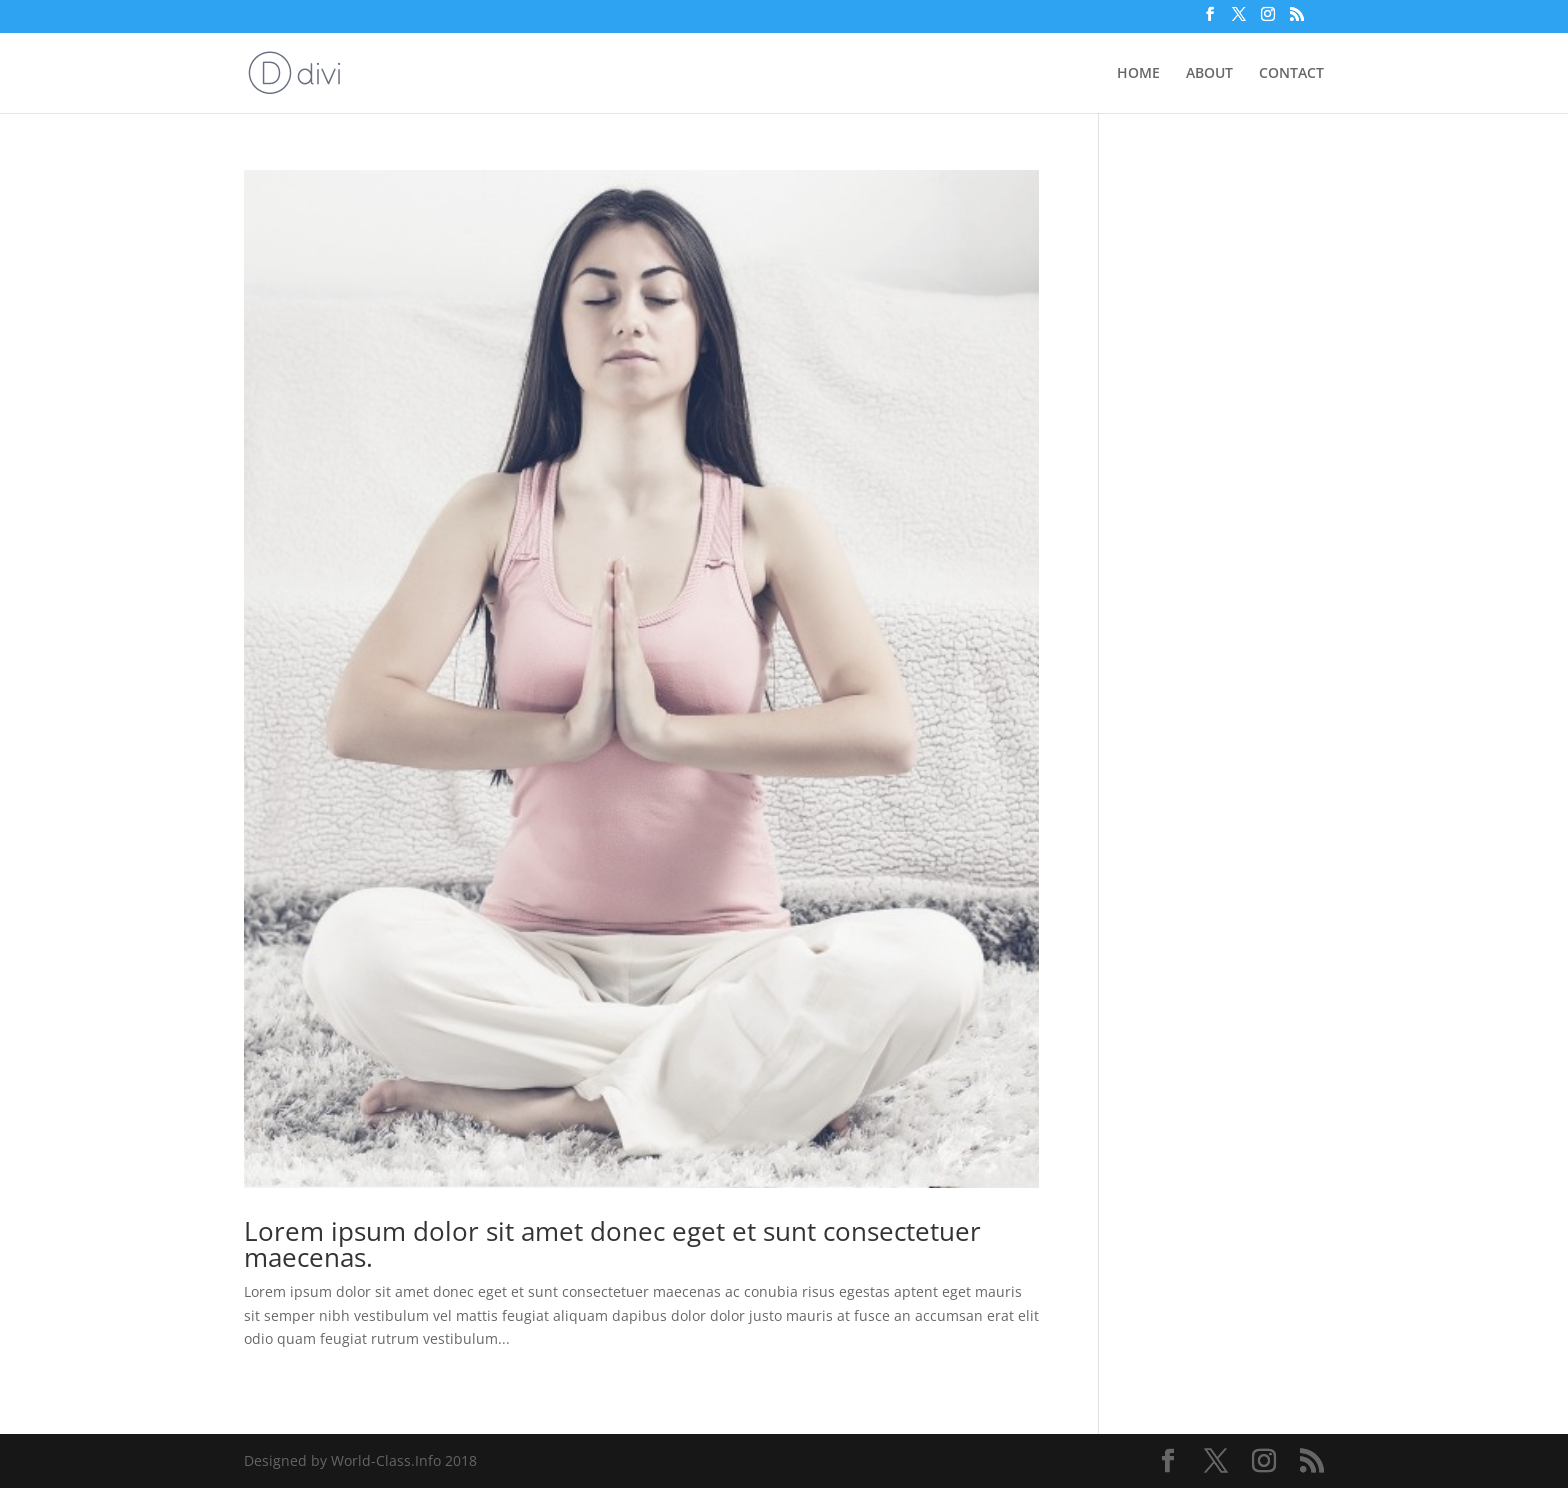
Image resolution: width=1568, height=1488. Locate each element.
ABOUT (1209, 74)
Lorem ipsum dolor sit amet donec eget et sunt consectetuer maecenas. (612, 1244)
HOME (1138, 74)
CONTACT (1291, 74)
